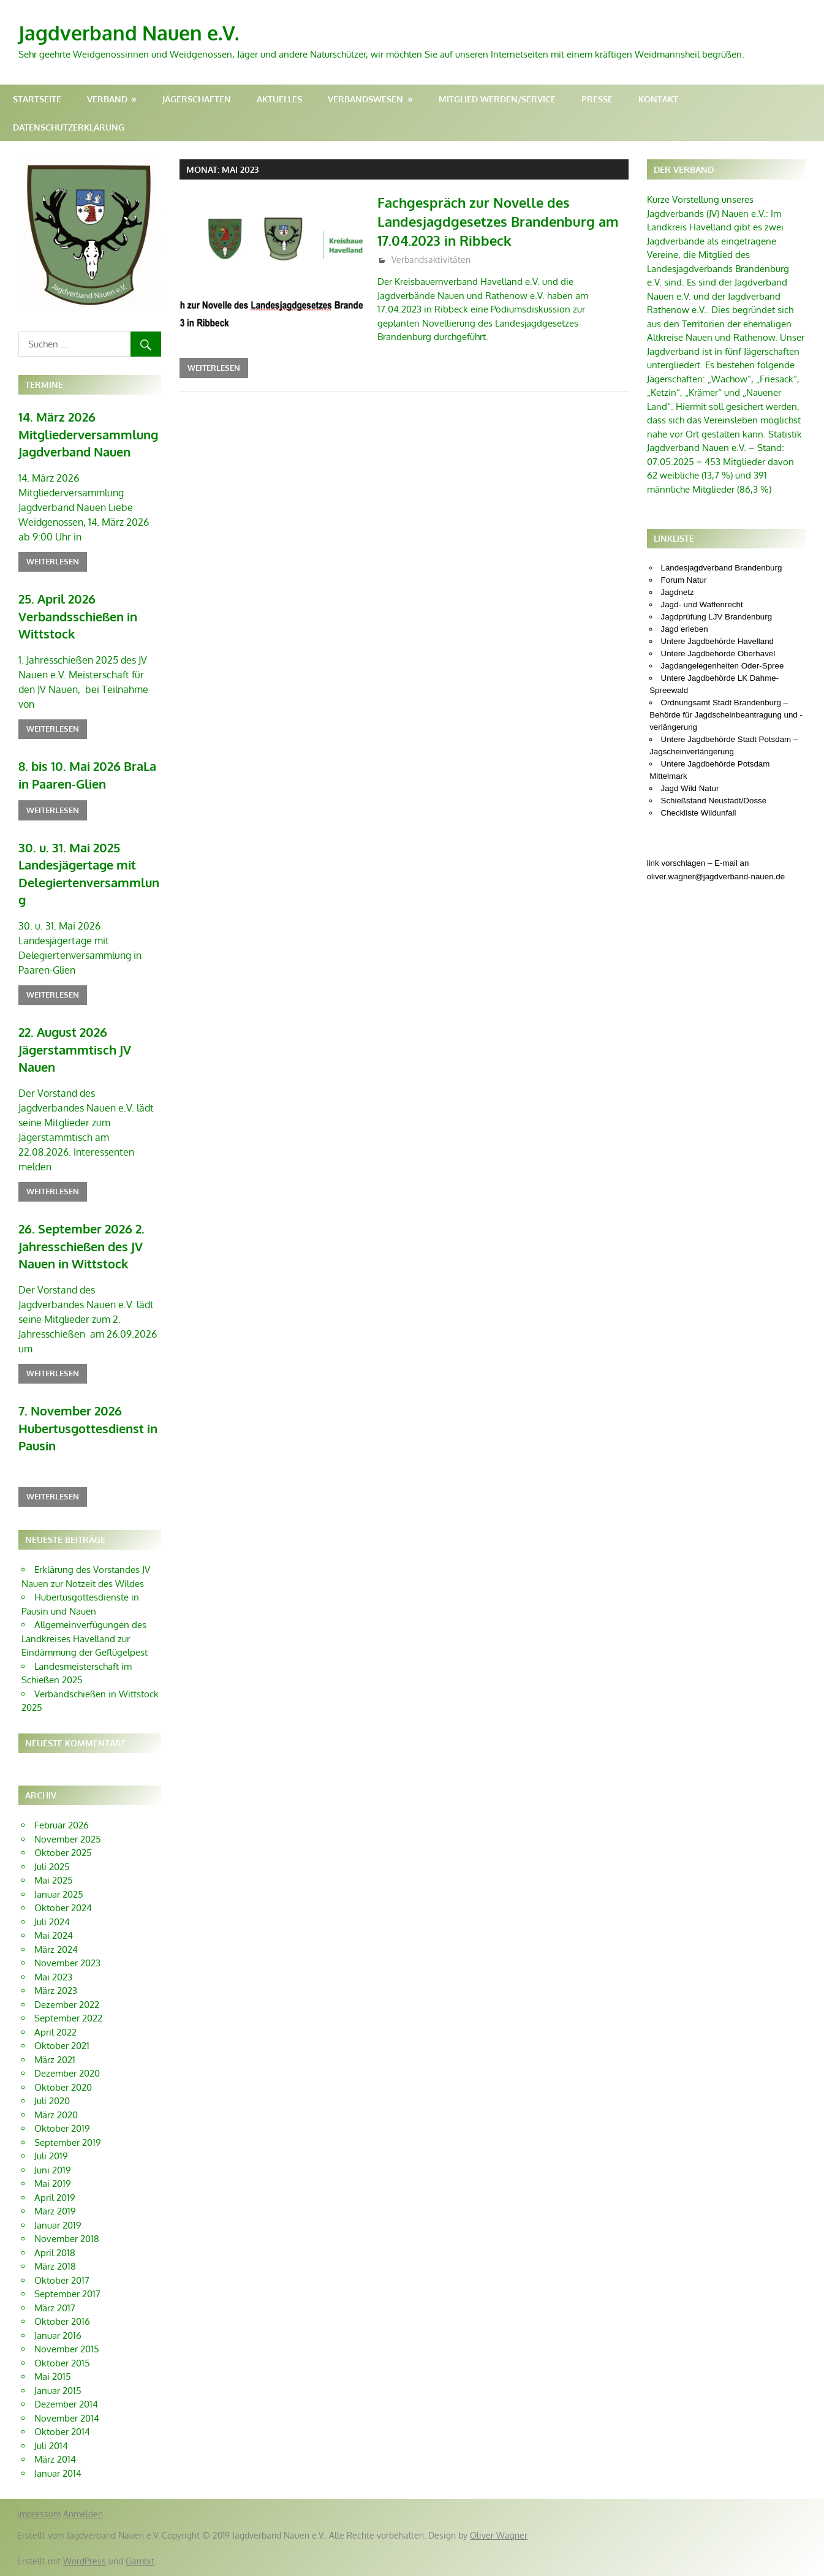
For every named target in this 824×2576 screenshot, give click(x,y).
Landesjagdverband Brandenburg (721, 567)
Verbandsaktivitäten (431, 259)
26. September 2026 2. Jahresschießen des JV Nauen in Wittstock (81, 1246)
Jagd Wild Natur (690, 788)
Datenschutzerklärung (68, 127)
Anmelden (83, 2514)
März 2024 (56, 1949)
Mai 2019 (52, 2183)
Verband (107, 99)
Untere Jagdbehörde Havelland (717, 641)
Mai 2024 (53, 1935)
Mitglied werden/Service (497, 99)
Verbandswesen (365, 99)
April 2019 (54, 2197)
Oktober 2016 (62, 2321)
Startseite (37, 99)
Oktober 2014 (62, 2432)
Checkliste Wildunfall (698, 812)
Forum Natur (684, 580)
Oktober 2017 (61, 2280)
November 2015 (66, 2349)
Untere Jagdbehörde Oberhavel (718, 653)
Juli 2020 (52, 2101)
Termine (44, 384)
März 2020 (56, 2115)
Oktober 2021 (61, 2045)
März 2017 (54, 2308)
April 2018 (54, 2253)
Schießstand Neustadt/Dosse (714, 800)
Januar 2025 (58, 1894)
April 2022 (55, 2032)
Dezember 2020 (67, 2073)
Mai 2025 (53, 1880)
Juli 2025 (52, 1867)
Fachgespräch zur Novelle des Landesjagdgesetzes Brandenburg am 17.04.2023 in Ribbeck (498, 221)
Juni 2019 (52, 2170)
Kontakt (658, 99)
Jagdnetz (677, 592)
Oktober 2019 (62, 2128)
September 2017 (67, 2294)
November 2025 (67, 1839)
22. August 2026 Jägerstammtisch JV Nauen (74, 1049)
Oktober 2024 (63, 1908)
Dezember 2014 (66, 2404)
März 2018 (55, 2266)
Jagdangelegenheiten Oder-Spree (722, 665)
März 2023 (55, 1990)
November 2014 (66, 2418)
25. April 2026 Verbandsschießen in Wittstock (77, 616)
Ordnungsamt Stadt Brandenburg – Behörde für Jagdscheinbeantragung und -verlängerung (726, 715)
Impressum (39, 2514)
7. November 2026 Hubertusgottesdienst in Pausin (87, 1428)
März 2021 (54, 2060)
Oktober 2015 (62, 2363)
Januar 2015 (57, 2390)
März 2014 (55, 2459)
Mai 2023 (53, 1977)
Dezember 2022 (66, 2004)
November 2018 (66, 2239)
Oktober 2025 (63, 1852)
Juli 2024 (52, 1922)
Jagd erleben (684, 629)
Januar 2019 (57, 2225)
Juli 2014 (51, 2446)
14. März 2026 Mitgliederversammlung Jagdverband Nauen (88, 434)
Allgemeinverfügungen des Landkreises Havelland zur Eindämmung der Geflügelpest (84, 1638)
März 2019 (55, 2211)
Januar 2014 (57, 2473)
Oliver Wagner (498, 2535)
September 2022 (68, 2018)
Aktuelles (279, 99)
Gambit (140, 2561)
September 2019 (67, 2142)
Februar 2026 (61, 1825)
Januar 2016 (57, 2335)
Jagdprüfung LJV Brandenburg (717, 616)
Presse (597, 99)
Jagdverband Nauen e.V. (128, 32)
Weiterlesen (213, 368)
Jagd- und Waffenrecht (702, 604)
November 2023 (67, 1963)
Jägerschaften (196, 99)
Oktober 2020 (63, 2087)
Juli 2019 (51, 2156)
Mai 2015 (52, 2376)
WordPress (84, 2561)
